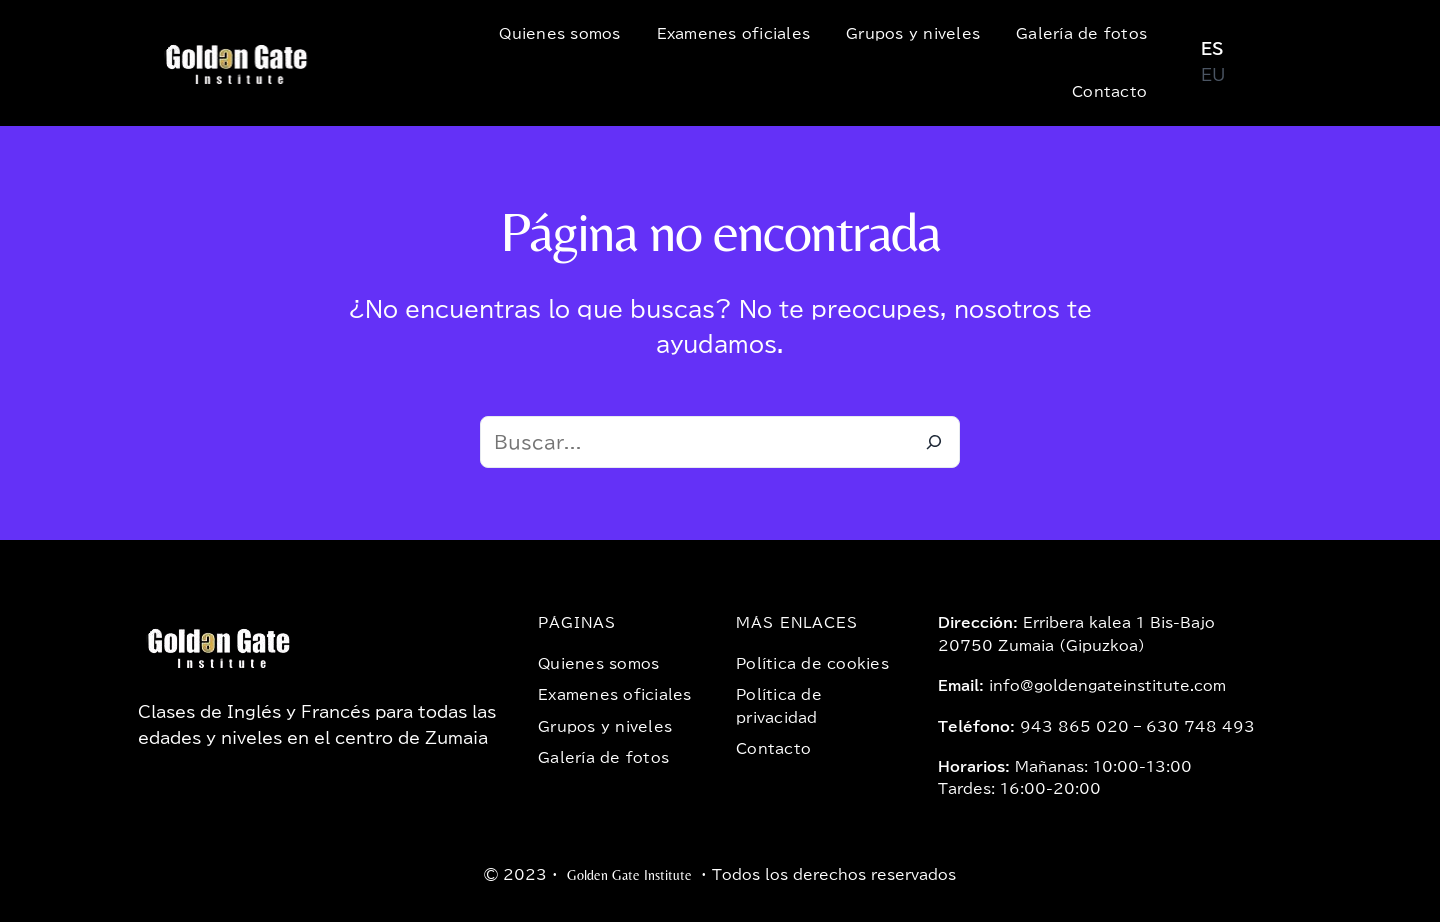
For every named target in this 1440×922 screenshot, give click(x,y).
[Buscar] (934, 442)
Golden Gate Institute (629, 875)
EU (1213, 75)
